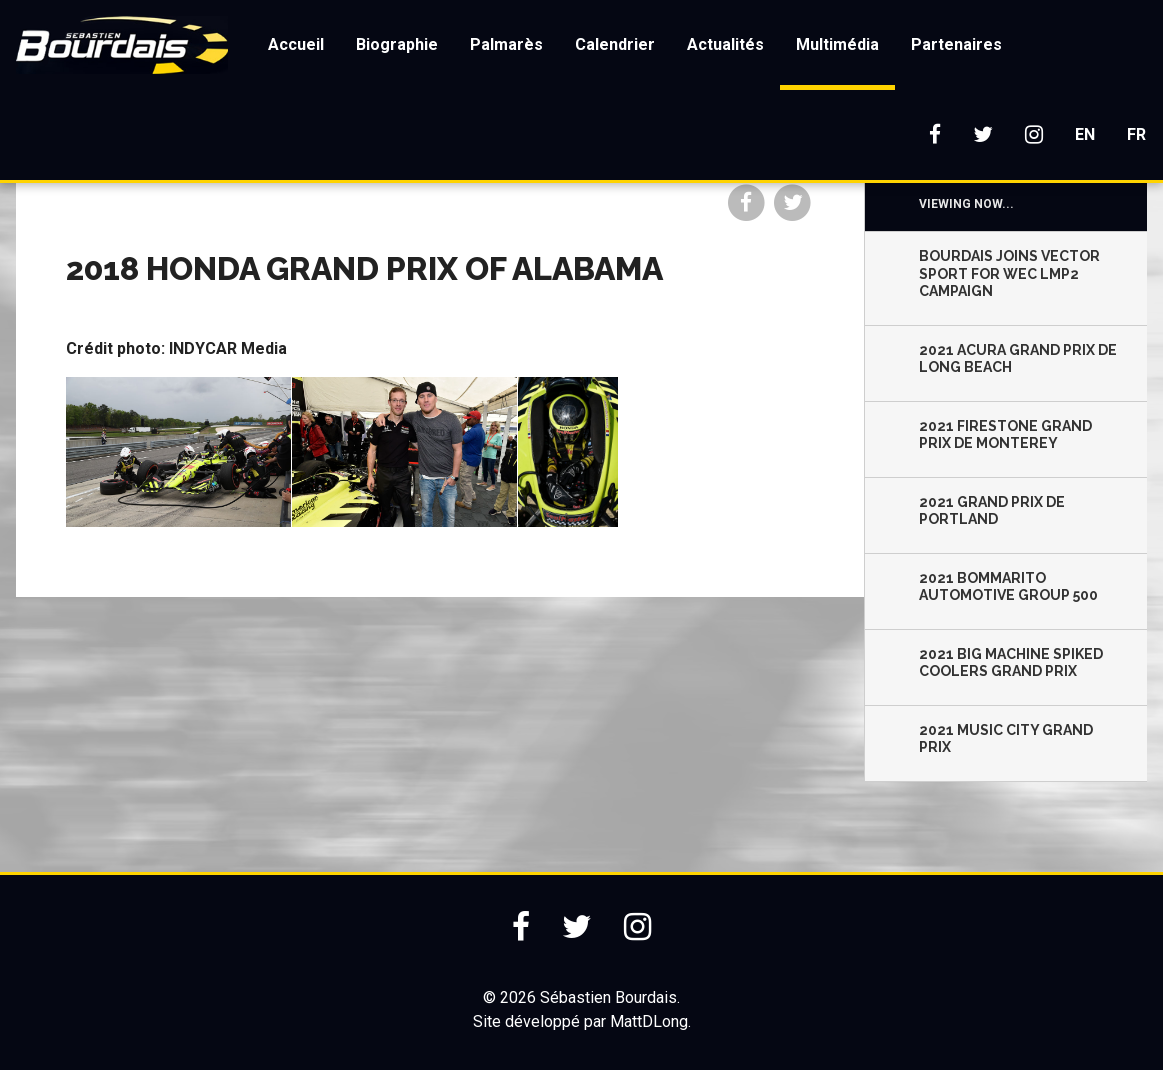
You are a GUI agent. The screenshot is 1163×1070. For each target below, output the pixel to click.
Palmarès (506, 44)
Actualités (725, 44)
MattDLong (649, 1021)
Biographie (397, 44)
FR (1136, 134)
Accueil (296, 44)
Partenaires (956, 44)
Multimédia (837, 44)
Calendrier (615, 44)
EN (1085, 134)
